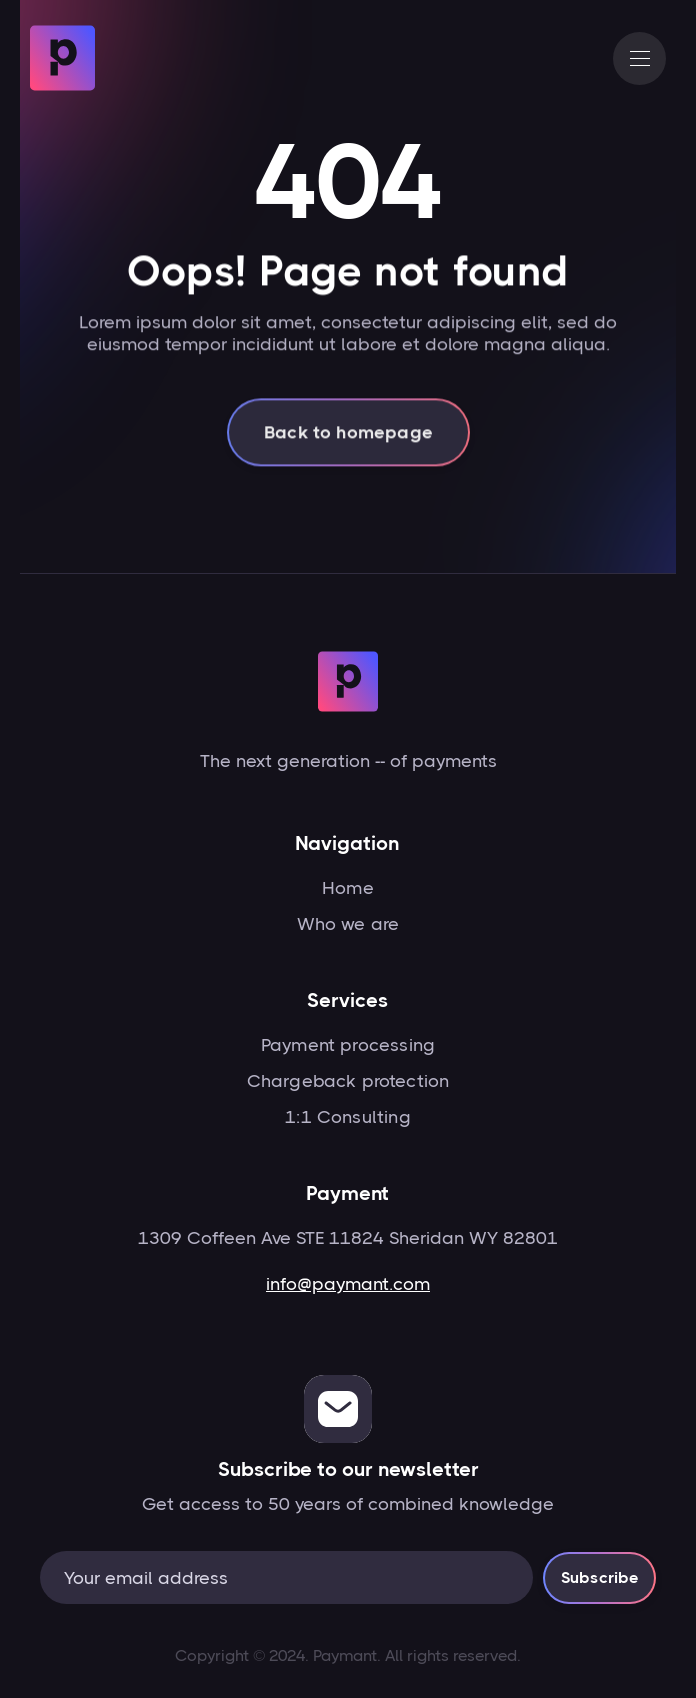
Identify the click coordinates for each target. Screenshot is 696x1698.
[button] (639, 58)
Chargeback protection (348, 1081)
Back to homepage (348, 439)
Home (348, 888)
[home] (62, 58)
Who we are (348, 924)
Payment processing (348, 1045)
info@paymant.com (348, 1284)
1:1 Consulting (348, 1117)
